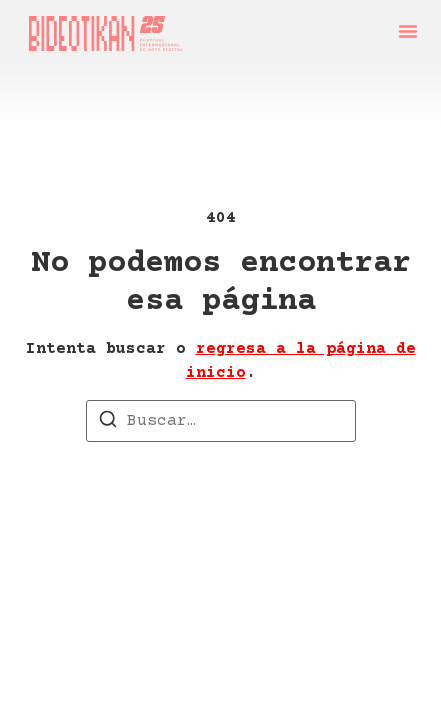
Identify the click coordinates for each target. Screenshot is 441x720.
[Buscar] (108, 423)
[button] (408, 31)
